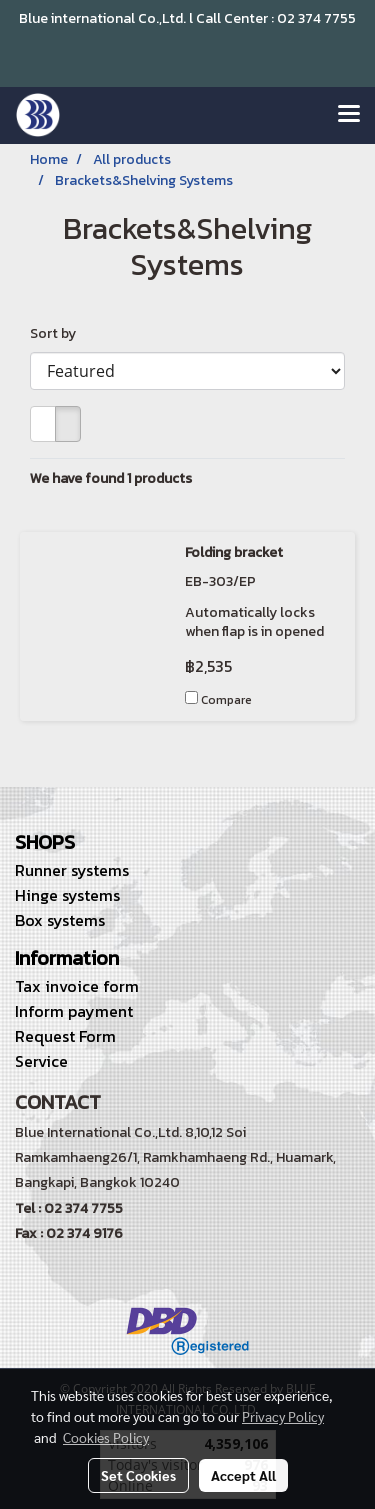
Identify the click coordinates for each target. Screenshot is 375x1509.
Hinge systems (67, 895)
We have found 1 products (111, 478)
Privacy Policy (283, 1416)
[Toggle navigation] (349, 115)
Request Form (65, 1036)
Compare (226, 700)
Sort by (57, 333)
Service (41, 1061)
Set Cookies (138, 1475)
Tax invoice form (77, 986)
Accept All (243, 1475)
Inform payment (74, 1011)
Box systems (60, 920)
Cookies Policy (106, 1437)
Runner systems (72, 870)
